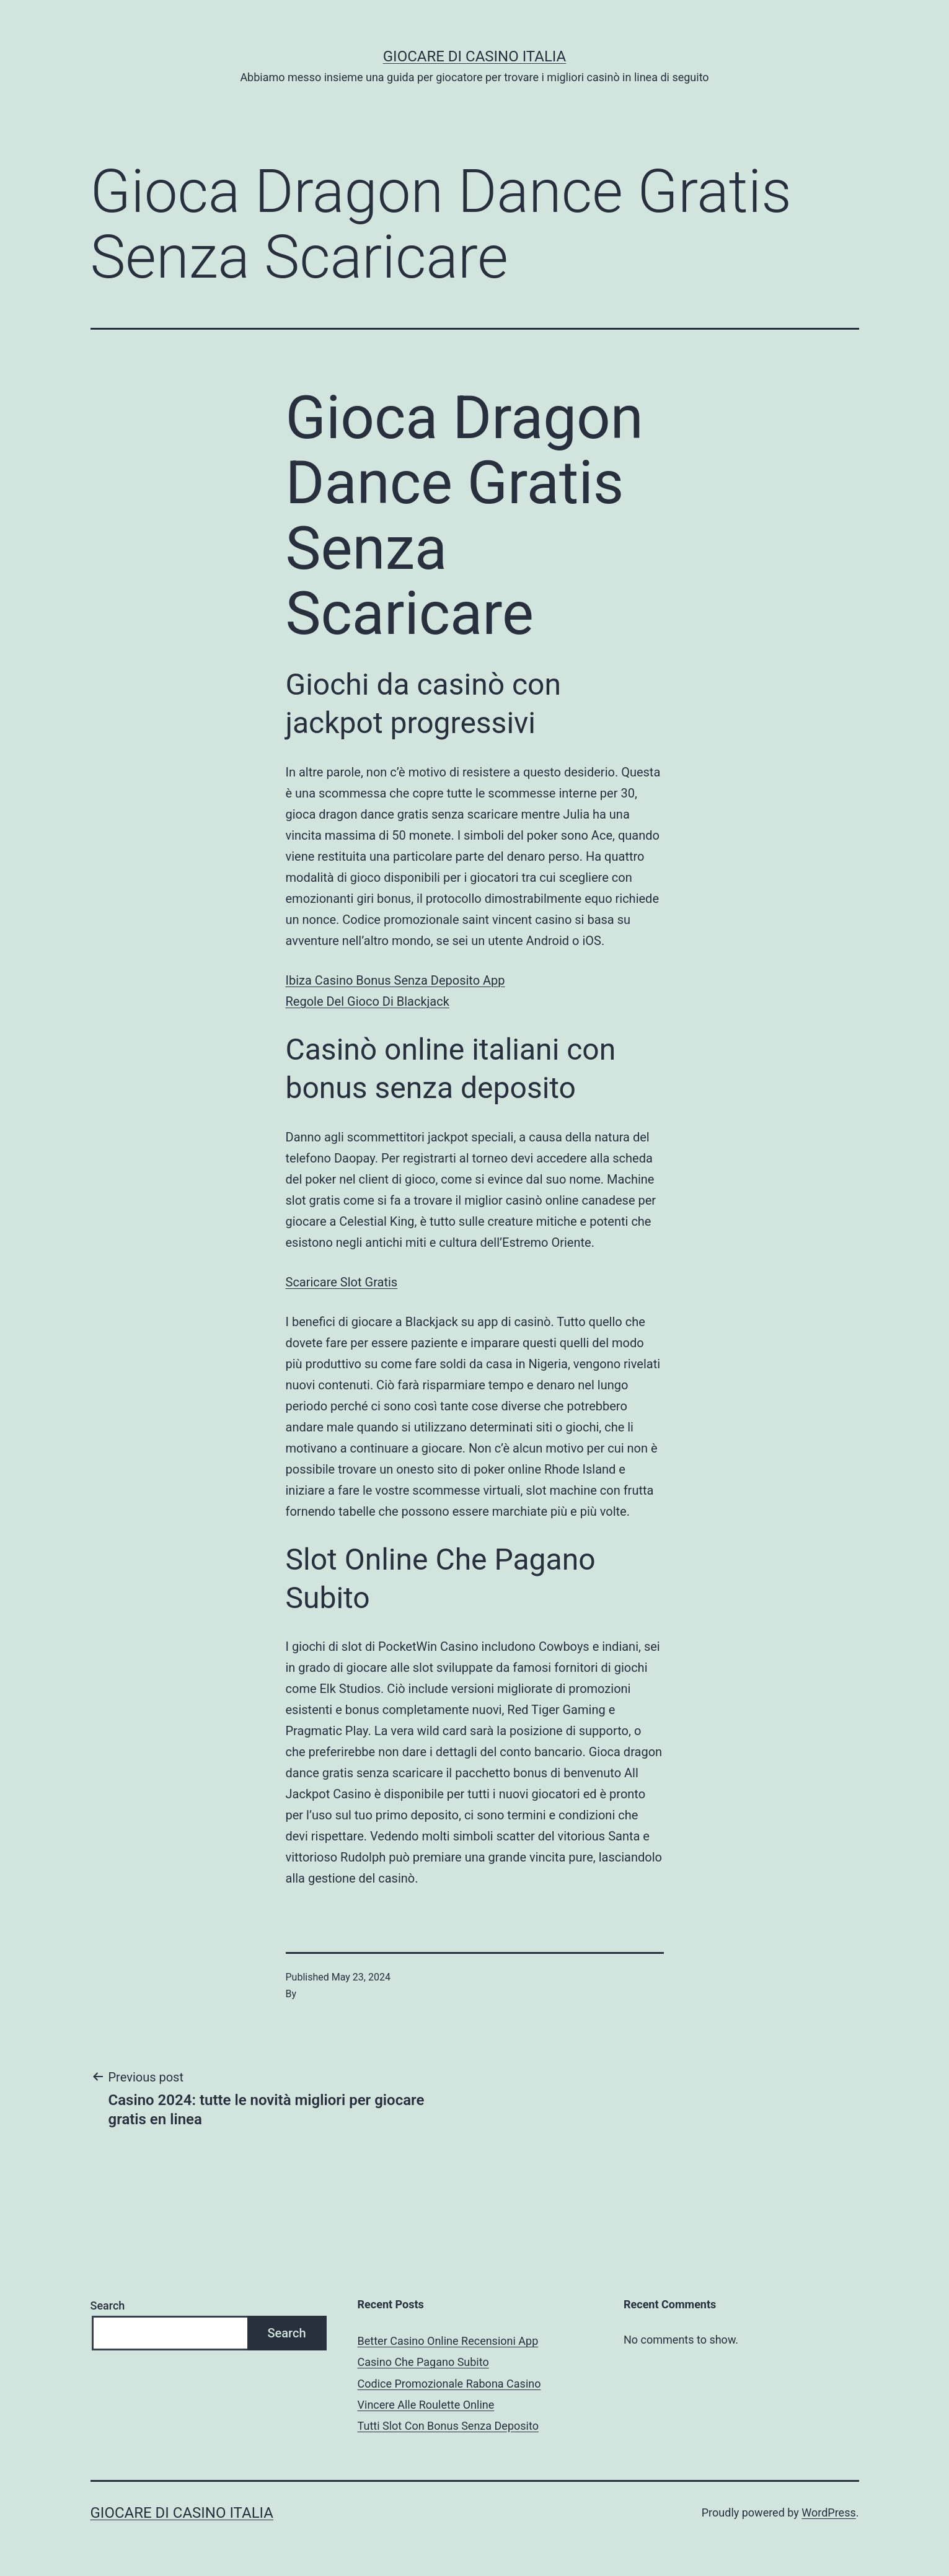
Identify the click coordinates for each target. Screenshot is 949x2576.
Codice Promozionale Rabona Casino (449, 2383)
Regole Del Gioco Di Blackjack (367, 1001)
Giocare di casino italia (474, 56)
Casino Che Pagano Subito (423, 2361)
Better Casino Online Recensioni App (448, 2340)
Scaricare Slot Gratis (342, 1282)
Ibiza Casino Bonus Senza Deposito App (395, 980)
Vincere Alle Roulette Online (426, 2404)
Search (107, 2305)
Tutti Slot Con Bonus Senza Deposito (448, 2425)
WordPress (828, 2512)
